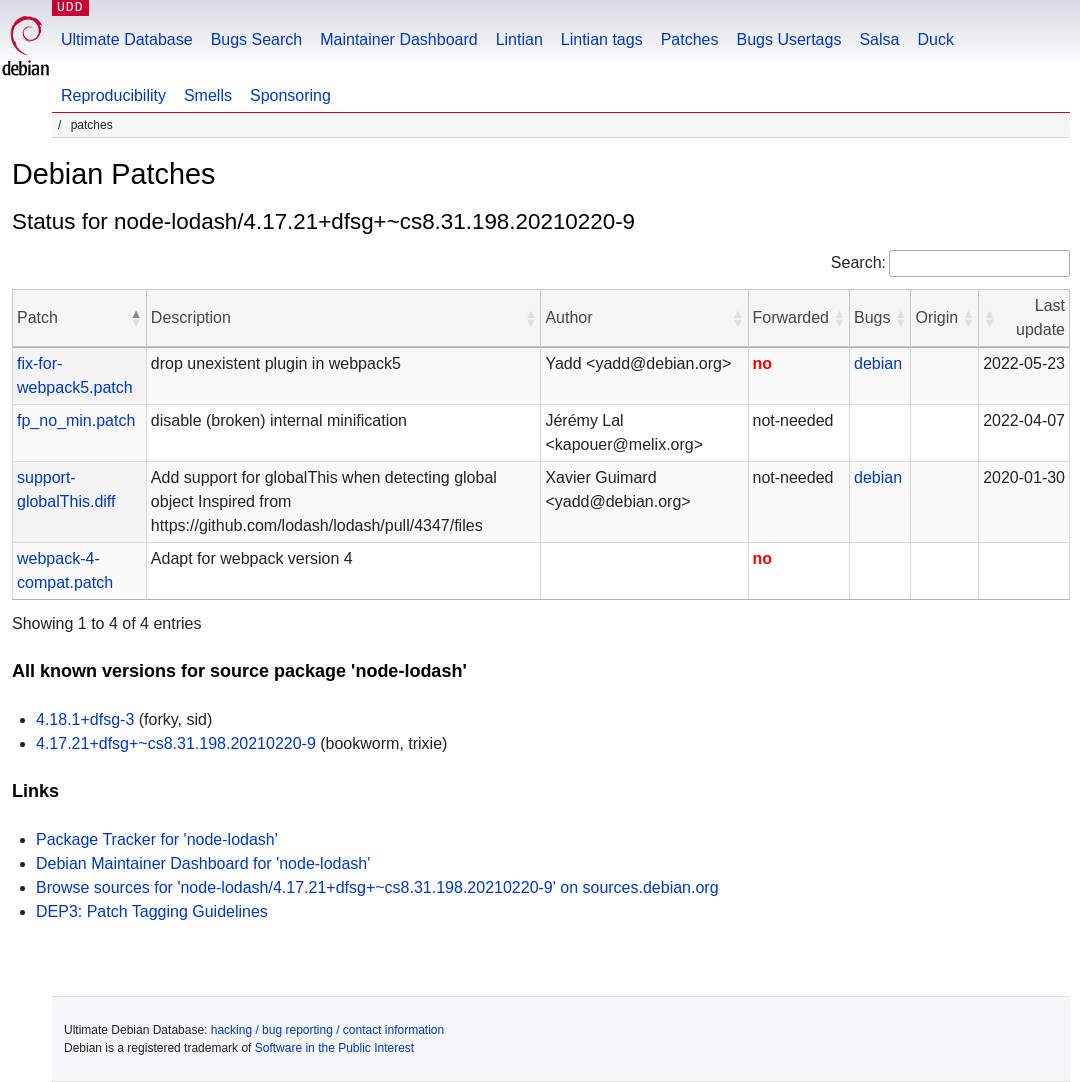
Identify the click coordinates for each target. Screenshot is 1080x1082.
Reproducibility (113, 95)
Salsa (879, 39)
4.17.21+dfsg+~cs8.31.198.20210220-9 (176, 743)
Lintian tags (602, 39)
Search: (858, 262)
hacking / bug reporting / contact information (327, 1030)
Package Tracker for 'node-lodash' (157, 839)
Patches (690, 39)
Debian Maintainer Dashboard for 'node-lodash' (203, 863)
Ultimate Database (127, 39)
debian (878, 363)
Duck (935, 39)
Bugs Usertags (788, 39)
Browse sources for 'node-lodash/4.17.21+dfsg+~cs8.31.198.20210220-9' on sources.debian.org (377, 887)
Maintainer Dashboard (398, 39)
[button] (136, 318)
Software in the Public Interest (334, 1048)
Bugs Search (257, 39)
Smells (208, 95)
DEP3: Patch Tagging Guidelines (152, 911)
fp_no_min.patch (76, 420)
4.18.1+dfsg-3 (85, 719)
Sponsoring (290, 95)
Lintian (519, 39)
